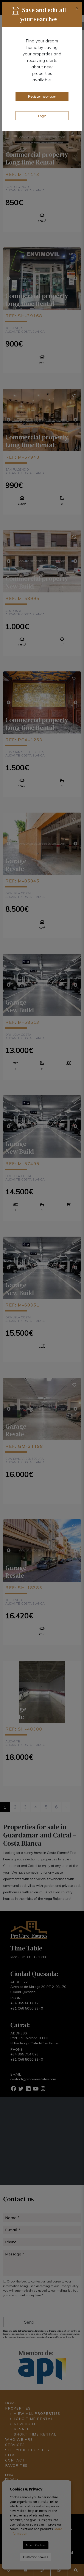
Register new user (42, 96)
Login (42, 116)
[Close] (77, 8)
